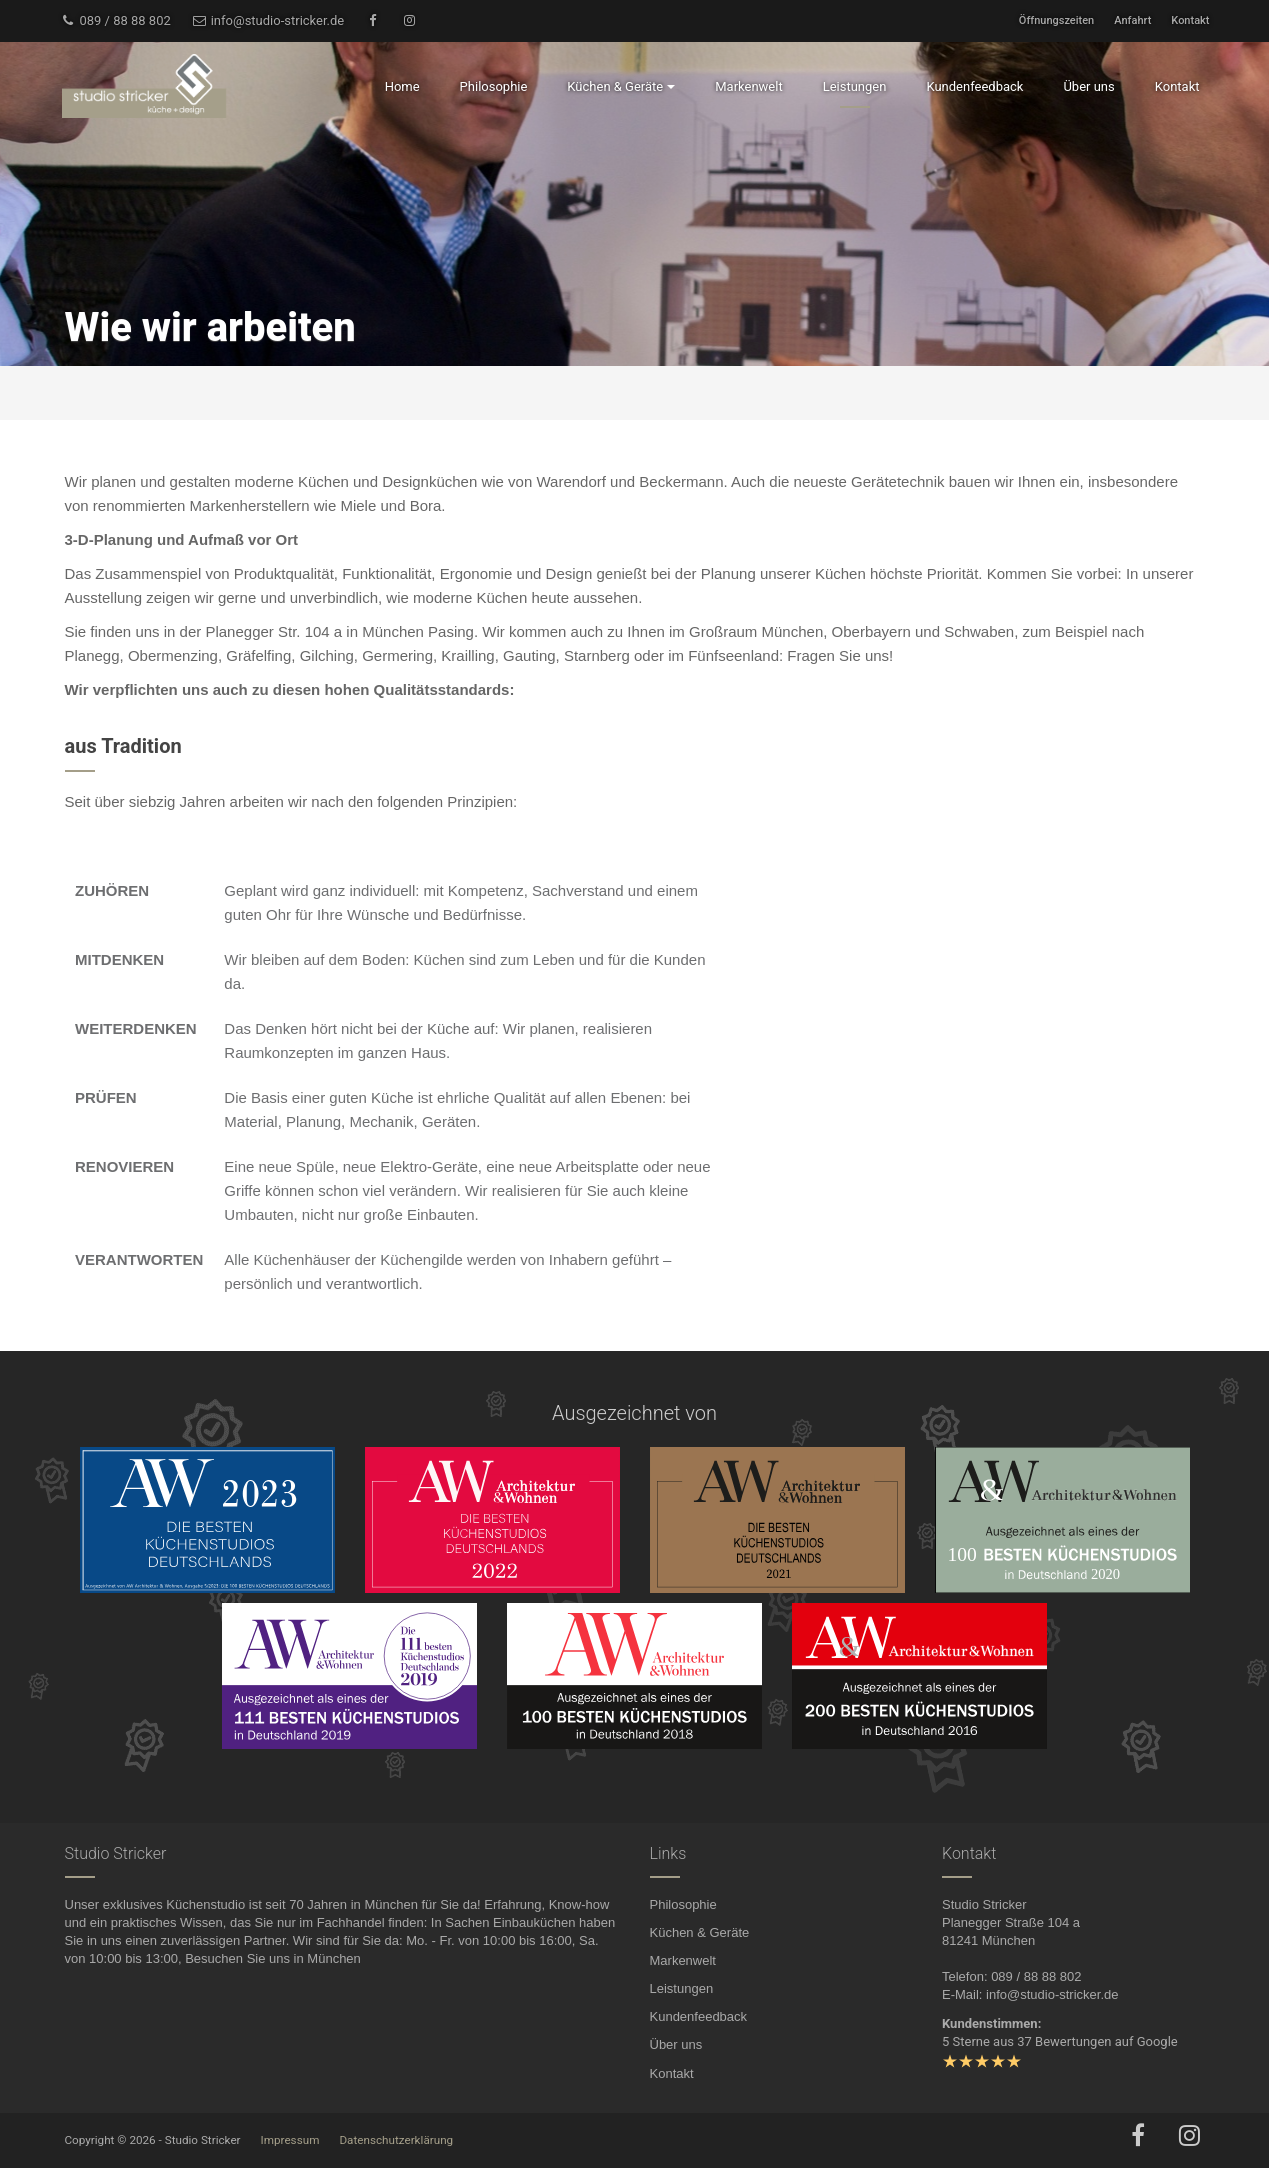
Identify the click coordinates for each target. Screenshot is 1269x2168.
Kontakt (1190, 20)
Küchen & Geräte (700, 1932)
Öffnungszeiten (1056, 20)
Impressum (290, 2140)
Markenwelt (683, 1960)
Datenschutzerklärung (396, 2140)
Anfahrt (1132, 20)
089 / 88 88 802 (115, 20)
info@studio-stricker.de (267, 20)
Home (402, 86)
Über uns (676, 2044)
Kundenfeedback (699, 2016)
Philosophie (683, 1904)
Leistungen (682, 1988)
